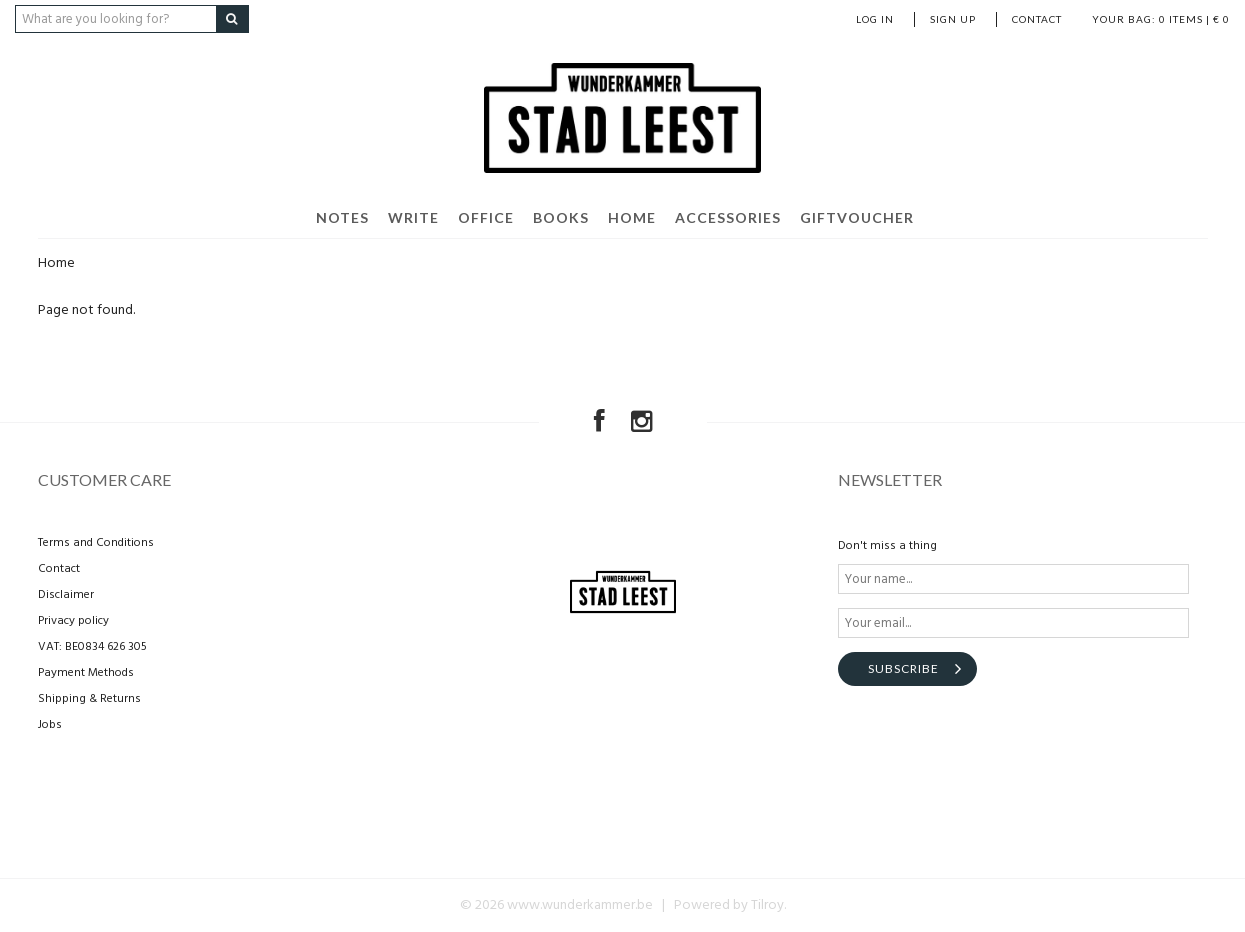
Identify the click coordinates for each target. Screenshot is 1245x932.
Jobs (50, 725)
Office (486, 217)
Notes (342, 217)
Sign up (953, 19)
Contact (1037, 19)
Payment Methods (86, 673)
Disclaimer (66, 595)
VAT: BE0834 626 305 (92, 647)
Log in (875, 19)
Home (632, 217)
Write (413, 217)
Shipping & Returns (89, 699)
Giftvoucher (857, 217)
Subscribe (903, 668)
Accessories (728, 217)
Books (561, 217)
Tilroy (767, 905)
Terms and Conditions (96, 543)
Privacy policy (73, 621)
